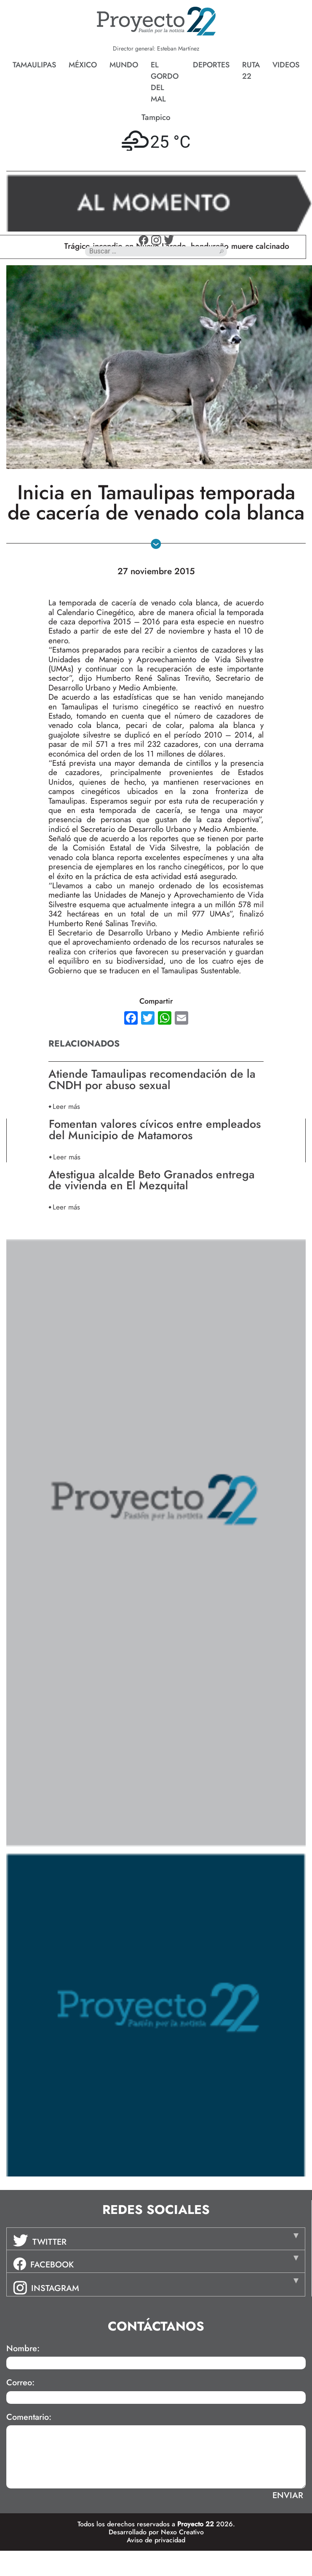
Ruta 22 (251, 70)
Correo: (20, 2382)
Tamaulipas (34, 64)
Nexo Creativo (182, 2532)
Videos (285, 64)
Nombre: (23, 2348)
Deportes (211, 64)
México (83, 64)
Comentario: (28, 2417)
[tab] (155, 2238)
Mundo (123, 64)
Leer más (66, 1106)
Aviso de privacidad (156, 2540)
